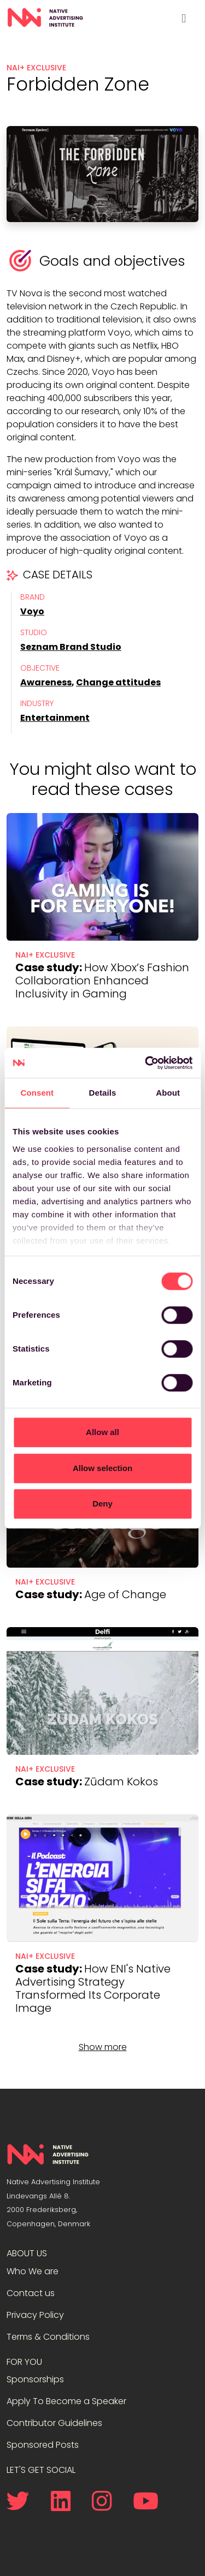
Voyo (32, 611)
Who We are (32, 2271)
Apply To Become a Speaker (66, 2401)
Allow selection (102, 1468)
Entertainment (55, 718)
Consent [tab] (37, 1092)
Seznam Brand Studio (70, 647)
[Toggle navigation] (183, 18)
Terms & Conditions (48, 2336)
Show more (103, 2047)
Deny (102, 1503)
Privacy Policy (35, 2315)
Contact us (31, 2293)
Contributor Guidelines (54, 2423)
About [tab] (168, 1092)
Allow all (102, 1432)
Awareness (46, 682)
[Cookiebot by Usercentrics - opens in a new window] (145, 1063)
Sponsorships (35, 2379)
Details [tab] (102, 1092)
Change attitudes (118, 682)
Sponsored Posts (43, 2444)
